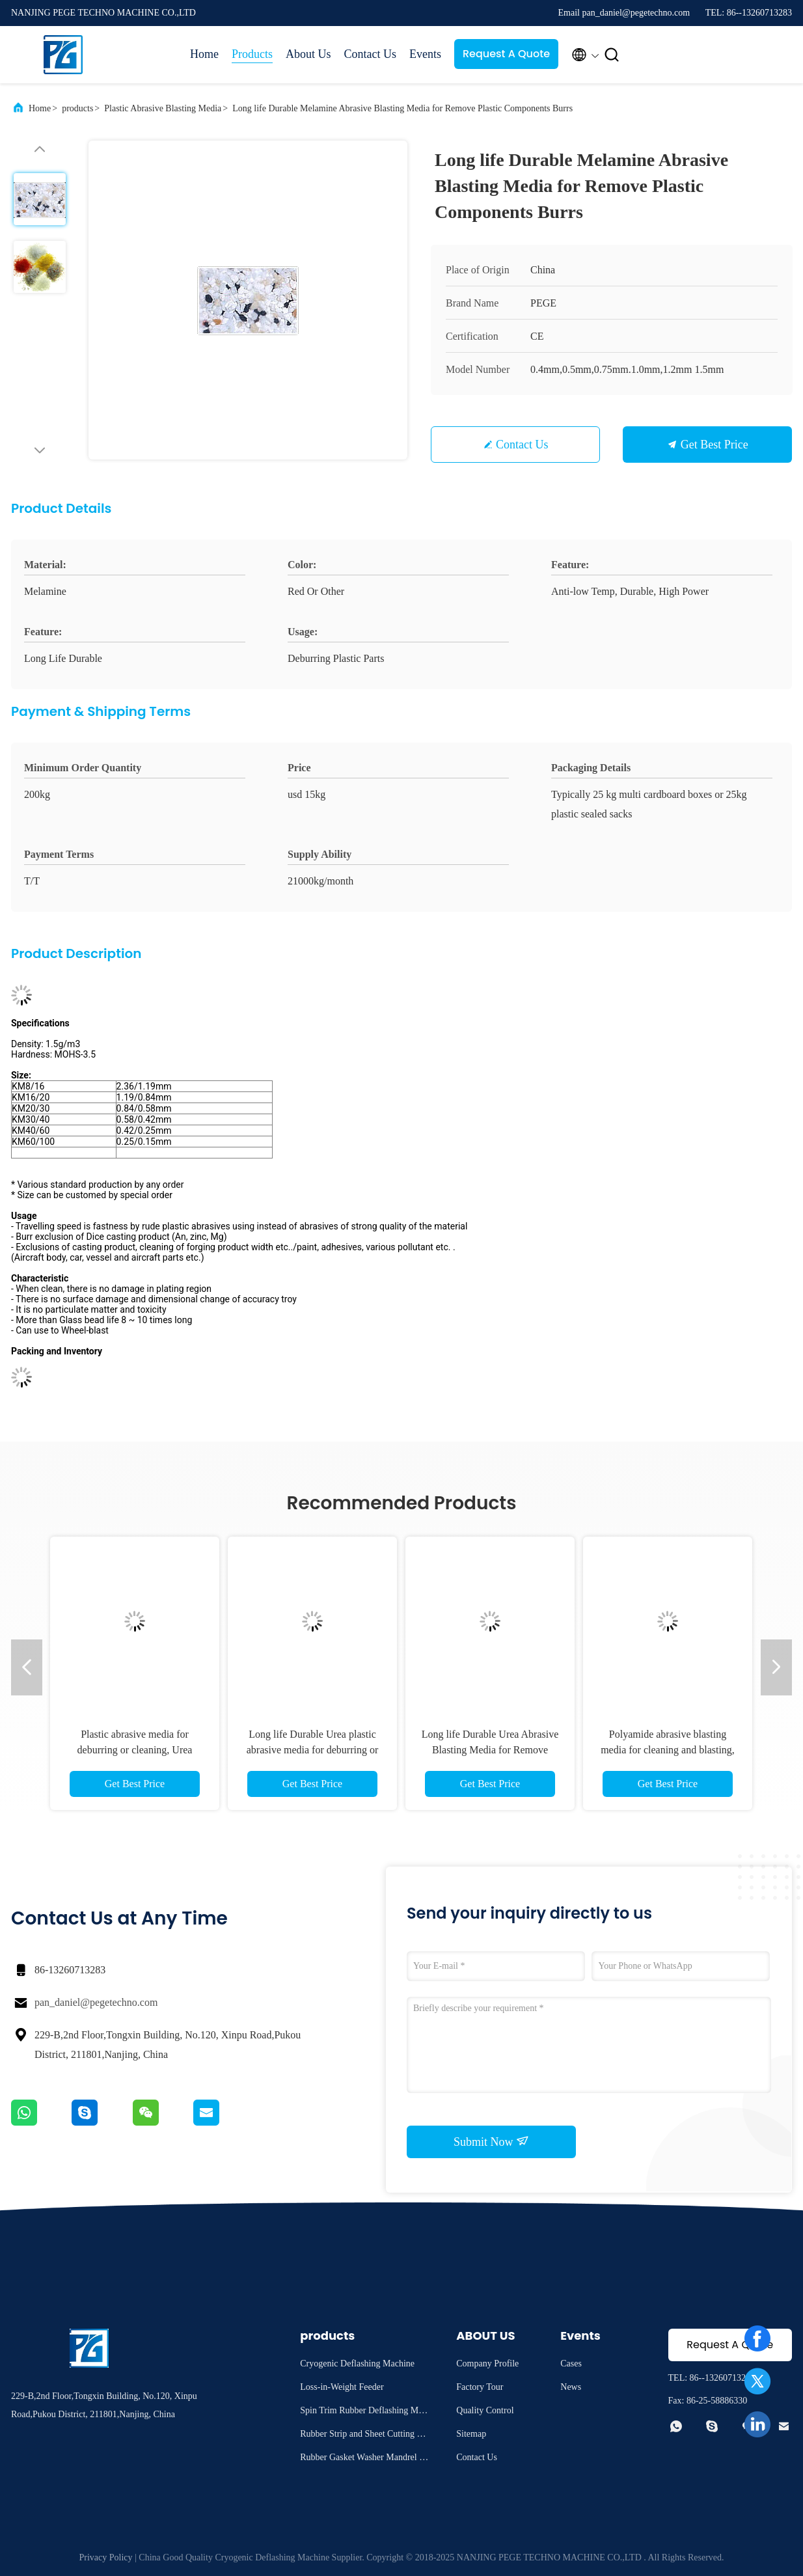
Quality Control (484, 2410)
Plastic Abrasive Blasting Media (162, 108)
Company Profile (487, 2363)
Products (252, 54)
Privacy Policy (105, 2557)
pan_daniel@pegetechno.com (95, 2002)
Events (425, 54)
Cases (571, 2363)
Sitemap (471, 2434)
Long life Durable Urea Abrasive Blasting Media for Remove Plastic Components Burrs (490, 1750)
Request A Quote (506, 53)
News (570, 2387)
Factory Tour (479, 2387)
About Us (308, 54)
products (77, 108)
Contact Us (370, 54)
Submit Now (491, 2141)
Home (204, 54)
